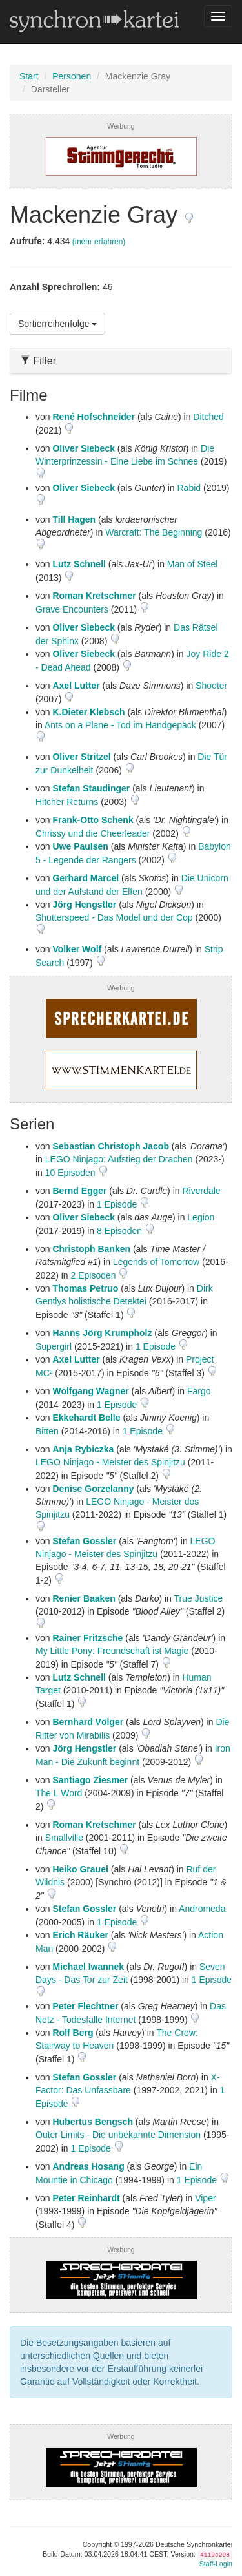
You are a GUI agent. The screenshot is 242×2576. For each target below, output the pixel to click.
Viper (205, 2198)
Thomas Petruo (85, 1288)
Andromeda (202, 1908)
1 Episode (118, 1204)
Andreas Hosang (88, 2166)
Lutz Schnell (78, 564)
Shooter (211, 685)
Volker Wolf (76, 949)
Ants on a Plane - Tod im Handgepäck (120, 725)
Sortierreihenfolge (57, 324)
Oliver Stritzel (81, 756)
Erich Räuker (80, 1935)
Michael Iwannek (87, 1967)
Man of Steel (192, 564)
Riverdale (201, 1191)
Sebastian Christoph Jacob (110, 1146)
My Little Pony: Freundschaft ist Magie (111, 1651)
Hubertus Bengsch (92, 2122)
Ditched (208, 417)
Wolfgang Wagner (90, 1391)
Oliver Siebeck (83, 448)
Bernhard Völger (87, 1722)
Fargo (199, 1391)
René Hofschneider (93, 417)
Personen (71, 76)
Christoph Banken (91, 1249)
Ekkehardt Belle (86, 1417)
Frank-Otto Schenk (92, 820)
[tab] (121, 360)
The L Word (58, 1793)
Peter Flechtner (85, 2006)
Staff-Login (215, 2564)
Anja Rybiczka (83, 1449)
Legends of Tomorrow (156, 1262)
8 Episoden (121, 1231)
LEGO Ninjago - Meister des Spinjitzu (110, 1462)
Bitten (47, 1431)
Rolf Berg (72, 2032)
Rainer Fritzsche (87, 1638)
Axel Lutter (75, 685)
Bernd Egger (79, 1191)
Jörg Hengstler (84, 904)
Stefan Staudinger (91, 788)
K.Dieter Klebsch (88, 712)
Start (29, 76)
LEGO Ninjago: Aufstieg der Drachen (119, 1159)
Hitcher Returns (66, 802)
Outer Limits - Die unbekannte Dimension (118, 2135)
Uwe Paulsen (80, 846)
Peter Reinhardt (85, 2198)
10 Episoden (71, 1173)
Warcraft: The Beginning (153, 532)
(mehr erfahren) (99, 241)
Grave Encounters (71, 609)
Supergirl (53, 1346)
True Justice (198, 1598)
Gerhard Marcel (85, 878)
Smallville (64, 1837)
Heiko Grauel (80, 1869)
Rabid (189, 488)
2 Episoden (94, 1275)
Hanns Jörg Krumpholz (102, 1333)
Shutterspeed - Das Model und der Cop (114, 917)
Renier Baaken (83, 1598)
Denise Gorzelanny (93, 1488)
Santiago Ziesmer (90, 1780)
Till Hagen (74, 519)
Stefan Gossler (84, 1541)
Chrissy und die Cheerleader (92, 833)
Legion (200, 1217)
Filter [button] (38, 360)
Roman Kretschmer (94, 596)
